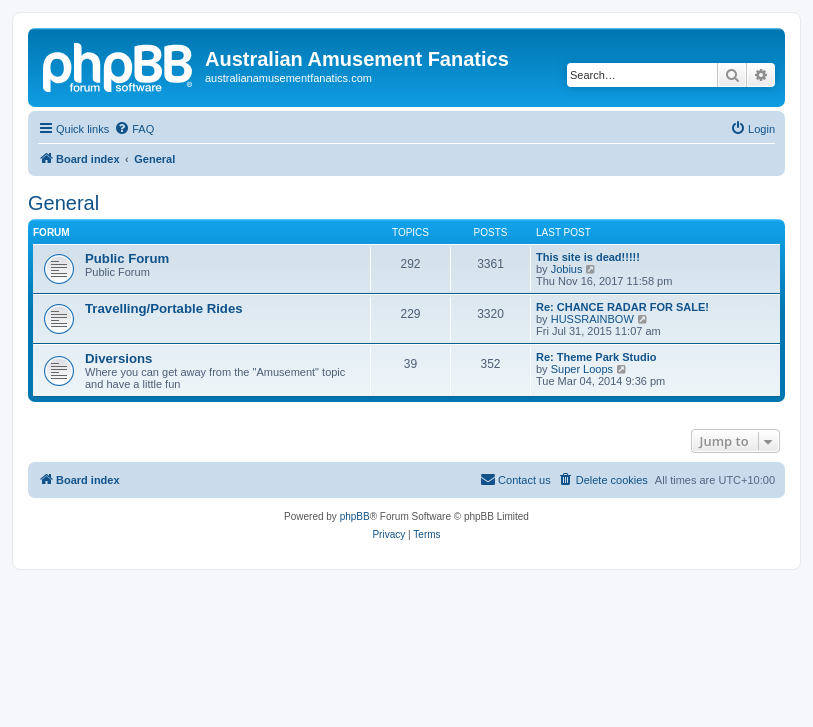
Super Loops (582, 369)
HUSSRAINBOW (592, 319)
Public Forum (127, 258)
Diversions (118, 358)
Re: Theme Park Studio (596, 357)
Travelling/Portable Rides (164, 308)
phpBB (355, 516)
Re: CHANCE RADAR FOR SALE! (622, 307)
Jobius (567, 269)
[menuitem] (134, 129)
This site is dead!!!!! (588, 257)
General (63, 203)
